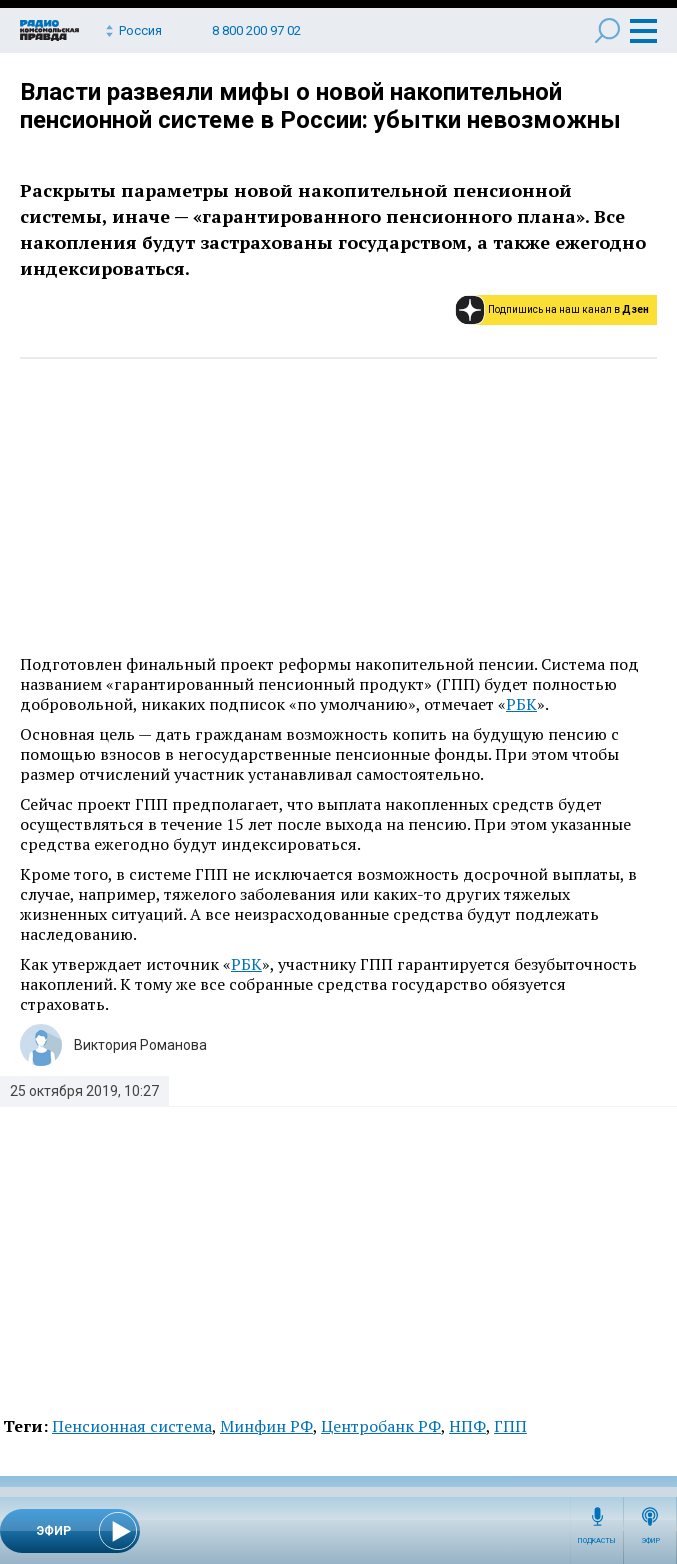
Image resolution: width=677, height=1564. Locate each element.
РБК (521, 704)
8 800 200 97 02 (256, 30)
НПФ (467, 1426)
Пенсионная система (132, 1426)
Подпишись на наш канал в (568, 309)
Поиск (607, 30)
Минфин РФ (266, 1426)
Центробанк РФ (381, 1426)
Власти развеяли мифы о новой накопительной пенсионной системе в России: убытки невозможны (320, 106)
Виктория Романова (140, 1045)
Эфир (650, 1541)
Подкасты (597, 1541)
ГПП (510, 1426)
